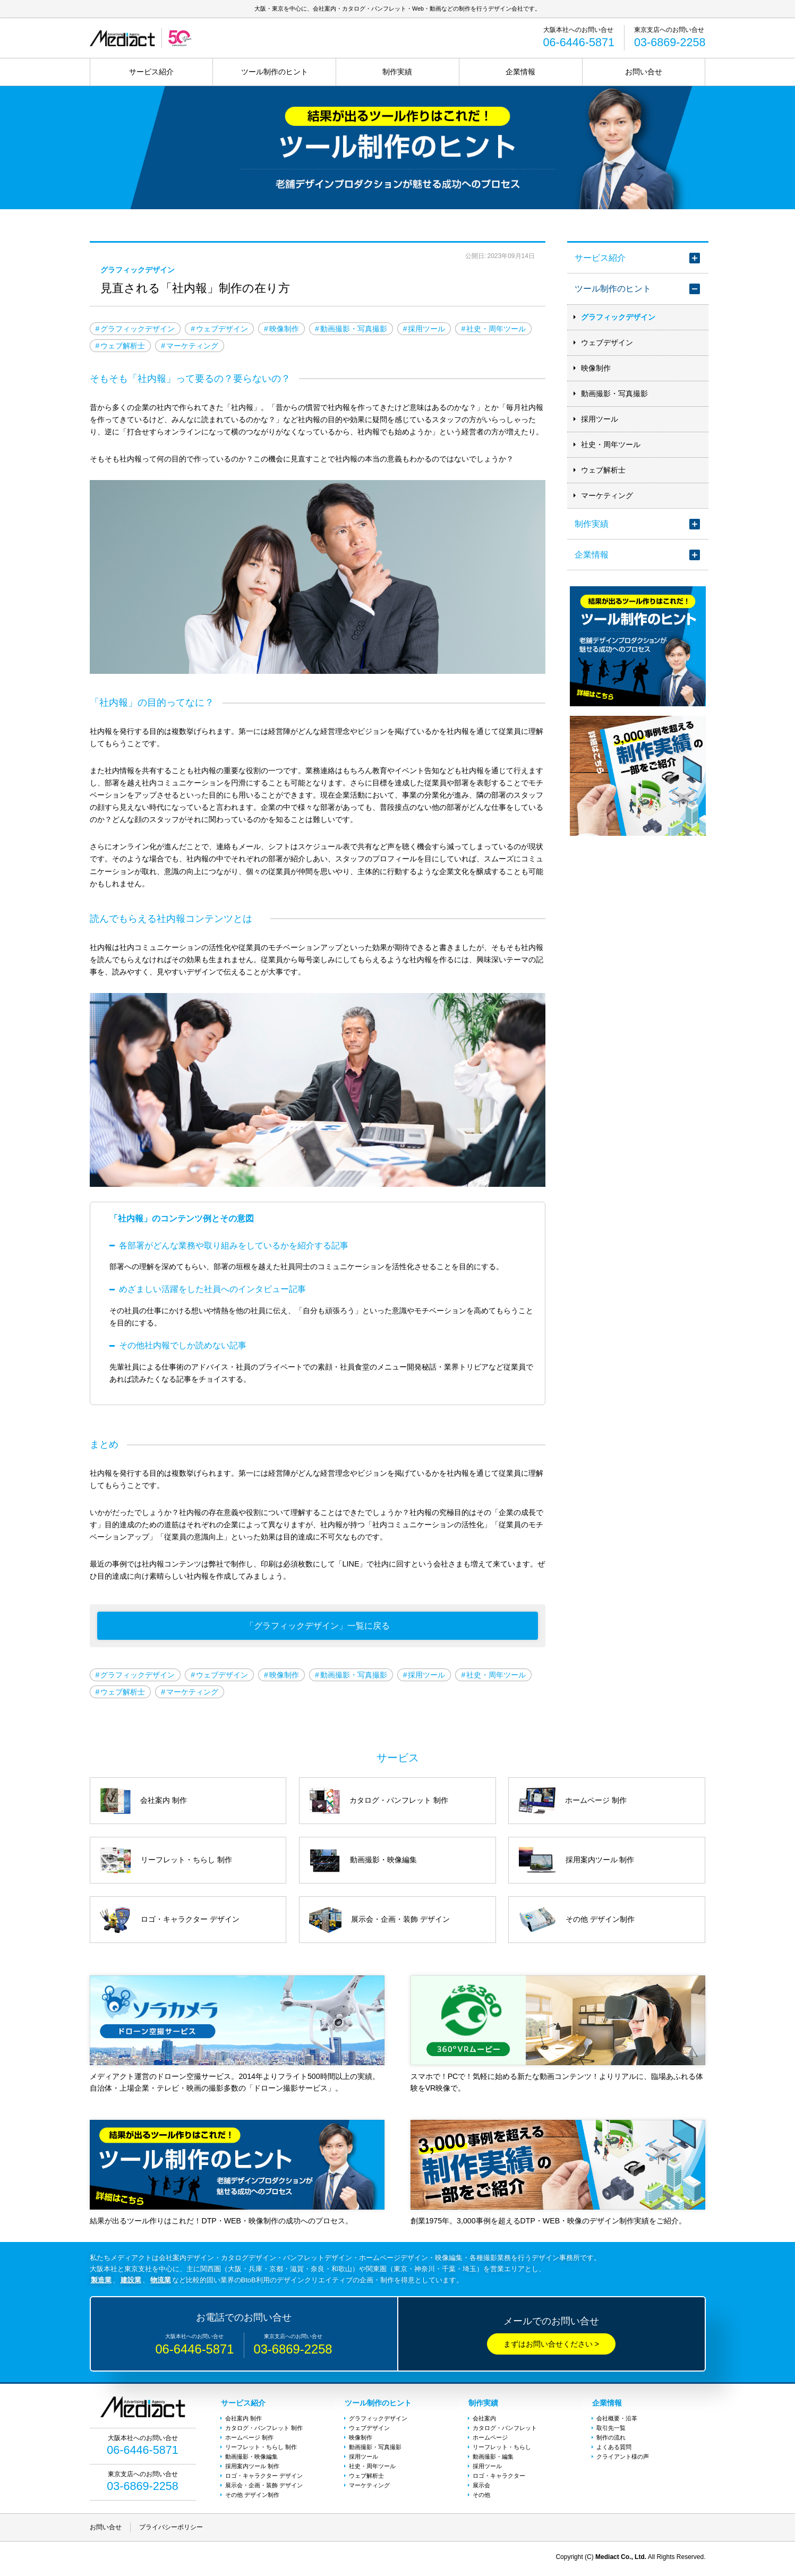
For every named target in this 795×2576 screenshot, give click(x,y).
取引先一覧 (611, 2429)
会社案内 (484, 2420)
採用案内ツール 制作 (252, 2467)
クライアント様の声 (622, 2458)
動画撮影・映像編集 (251, 2458)
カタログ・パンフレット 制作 (264, 2429)
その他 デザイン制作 (252, 2496)
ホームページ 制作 (249, 2439)
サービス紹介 (151, 71)
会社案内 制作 (243, 2420)
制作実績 (397, 71)
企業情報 (520, 71)
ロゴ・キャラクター (499, 2477)
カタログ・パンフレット (505, 2429)
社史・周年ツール (610, 445)
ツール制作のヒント (274, 71)
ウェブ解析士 (603, 470)
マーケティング (607, 496)
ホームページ (490, 2439)
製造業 (101, 2283)
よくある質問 (613, 2448)
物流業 (160, 2283)
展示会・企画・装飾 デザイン (264, 2487)
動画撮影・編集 (493, 2458)
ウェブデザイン (607, 343)
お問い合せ (643, 71)
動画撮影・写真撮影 (614, 394)
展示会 (481, 2487)
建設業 (131, 2283)
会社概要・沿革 (616, 2420)
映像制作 (596, 368)
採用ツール (599, 419)
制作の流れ (611, 2439)
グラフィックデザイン (618, 317)
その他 (481, 2496)
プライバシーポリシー (171, 2530)
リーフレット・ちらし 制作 (261, 2448)
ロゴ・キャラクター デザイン (264, 2477)
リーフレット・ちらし (502, 2448)
